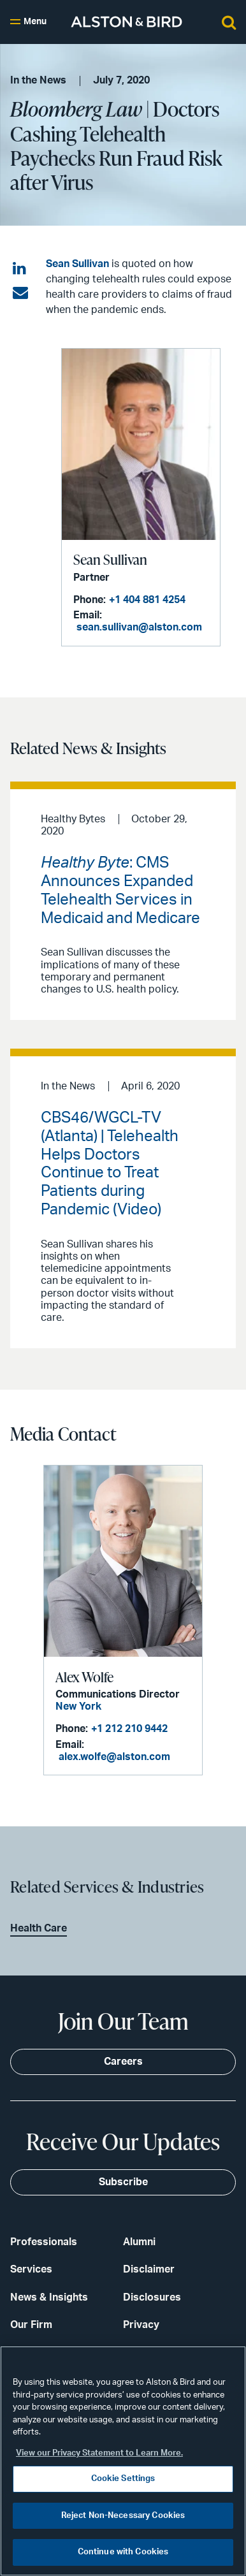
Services (31, 2269)
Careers (123, 2061)
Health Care (38, 1928)
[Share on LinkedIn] (20, 269)
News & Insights (49, 2297)
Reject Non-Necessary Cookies (123, 2516)
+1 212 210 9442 (129, 1729)
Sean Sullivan (77, 264)
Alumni (139, 2242)
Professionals (43, 2242)
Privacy (141, 2325)
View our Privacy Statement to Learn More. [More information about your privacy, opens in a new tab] (99, 2453)
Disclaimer (149, 2269)
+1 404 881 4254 (147, 600)
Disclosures (152, 2297)
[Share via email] (20, 293)
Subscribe (123, 2182)
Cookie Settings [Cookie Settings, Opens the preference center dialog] (123, 2479)
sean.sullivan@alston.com (139, 627)
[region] (123, 2461)
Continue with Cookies (123, 2552)
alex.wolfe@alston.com (114, 1757)
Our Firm (31, 2325)
